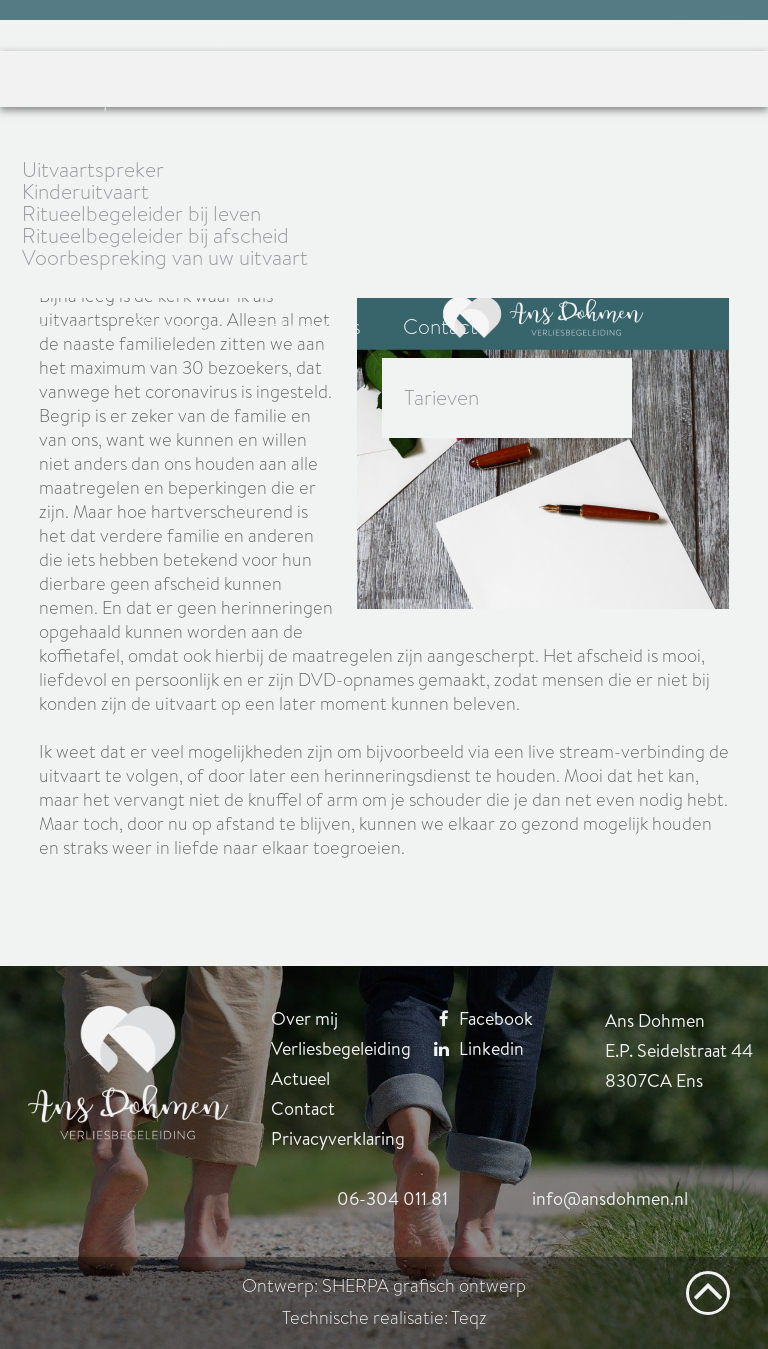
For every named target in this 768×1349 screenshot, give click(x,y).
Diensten (174, 327)
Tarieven (441, 398)
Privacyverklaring (338, 1138)
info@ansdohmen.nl (610, 1198)
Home (49, 39)
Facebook (476, 1018)
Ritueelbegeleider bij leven (141, 214)
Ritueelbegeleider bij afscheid (155, 236)
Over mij (304, 1018)
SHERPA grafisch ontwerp (424, 1286)
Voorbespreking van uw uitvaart (165, 258)
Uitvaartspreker (92, 99)
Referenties (308, 327)
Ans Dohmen (177, 39)
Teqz (469, 1318)
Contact (440, 327)
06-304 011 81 (392, 1198)
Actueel (56, 327)
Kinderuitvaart (85, 192)
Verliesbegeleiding (341, 1048)
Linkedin (471, 1048)
